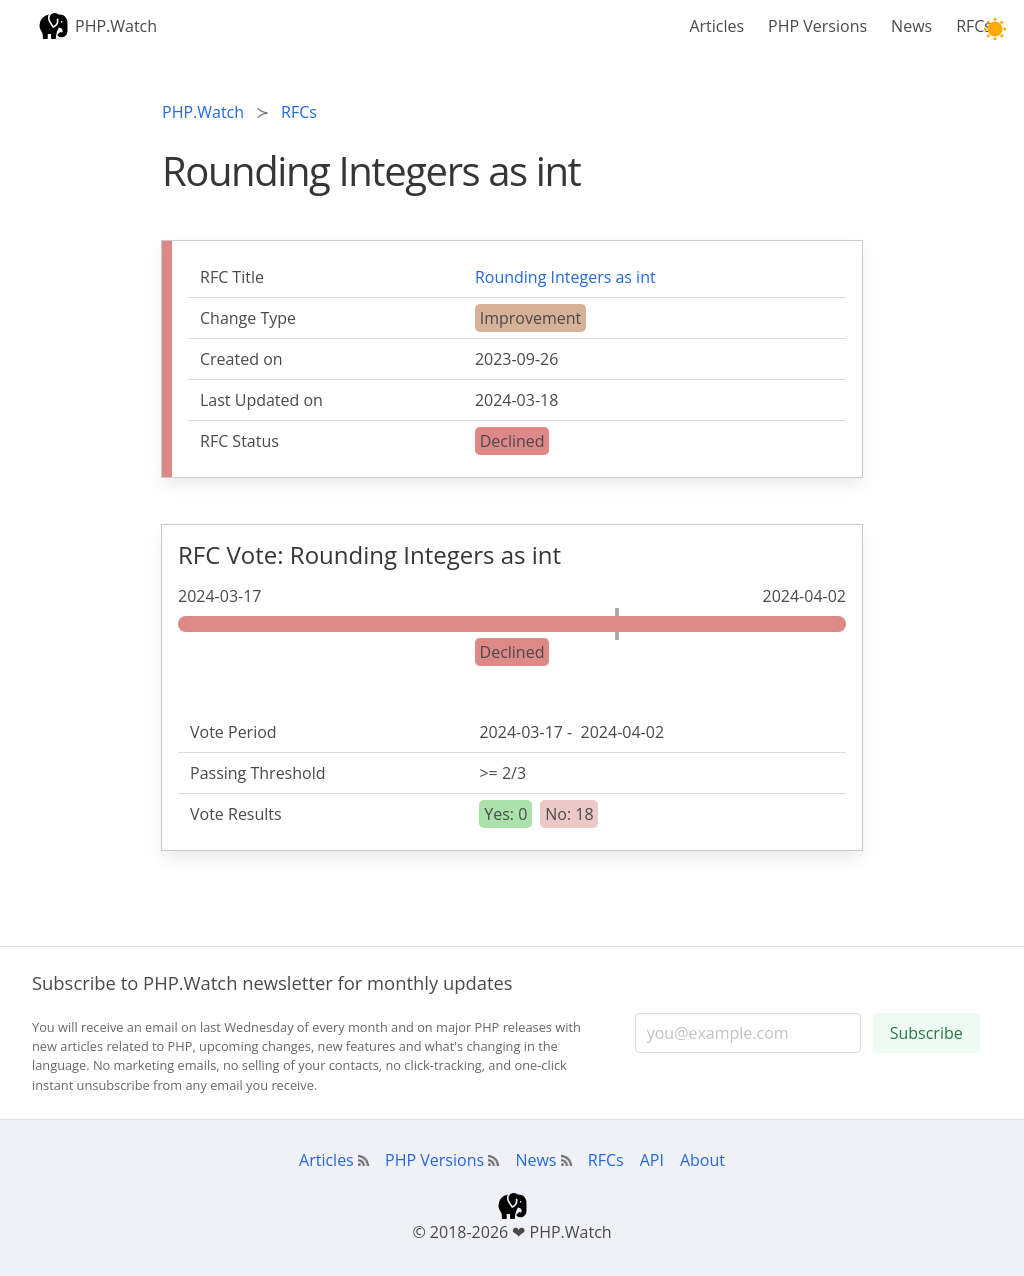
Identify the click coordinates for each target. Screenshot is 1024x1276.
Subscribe (926, 1033)
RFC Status (239, 441)
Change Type (248, 318)
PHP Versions (817, 26)
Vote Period (233, 732)
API (652, 1160)
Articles (716, 26)
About (702, 1160)
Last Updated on (261, 400)
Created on (241, 359)
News (911, 26)
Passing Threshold (258, 773)
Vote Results (236, 814)
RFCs (974, 26)
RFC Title (232, 277)
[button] (994, 29)
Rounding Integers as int (565, 277)
